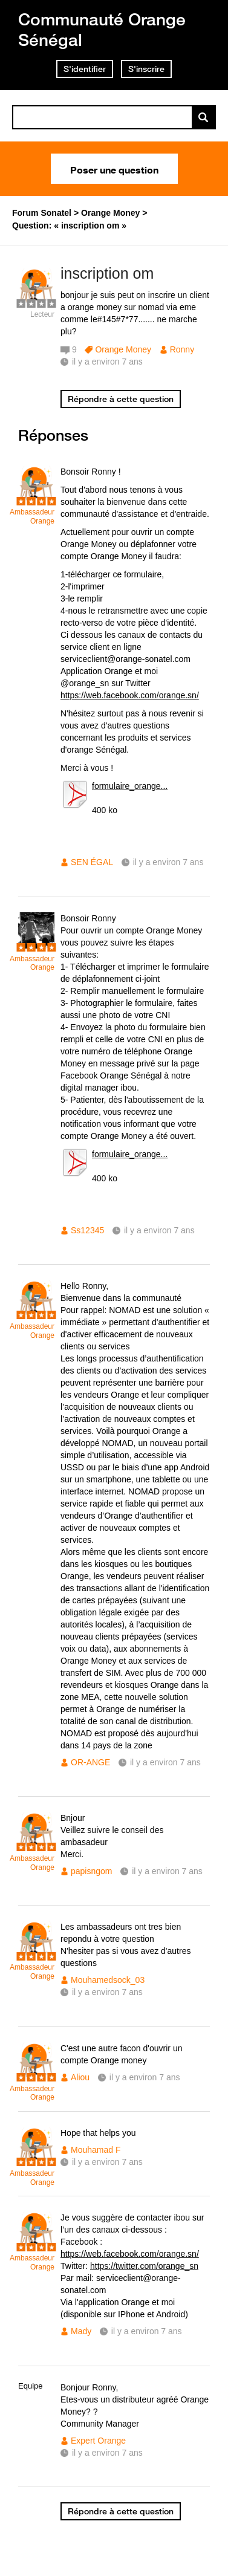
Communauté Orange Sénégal (102, 29)
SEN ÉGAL (92, 862)
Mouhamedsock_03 (108, 1980)
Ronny (182, 349)
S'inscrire (146, 68)
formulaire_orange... (130, 786)
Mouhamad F (95, 2150)
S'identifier (85, 68)
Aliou (80, 2077)
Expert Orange (98, 2440)
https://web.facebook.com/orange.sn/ (129, 695)
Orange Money (123, 349)
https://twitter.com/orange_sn (144, 2266)
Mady (81, 2331)
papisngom (91, 1871)
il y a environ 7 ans (168, 862)
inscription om (107, 273)
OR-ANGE (90, 1762)
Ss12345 (87, 1230)
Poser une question (114, 169)
